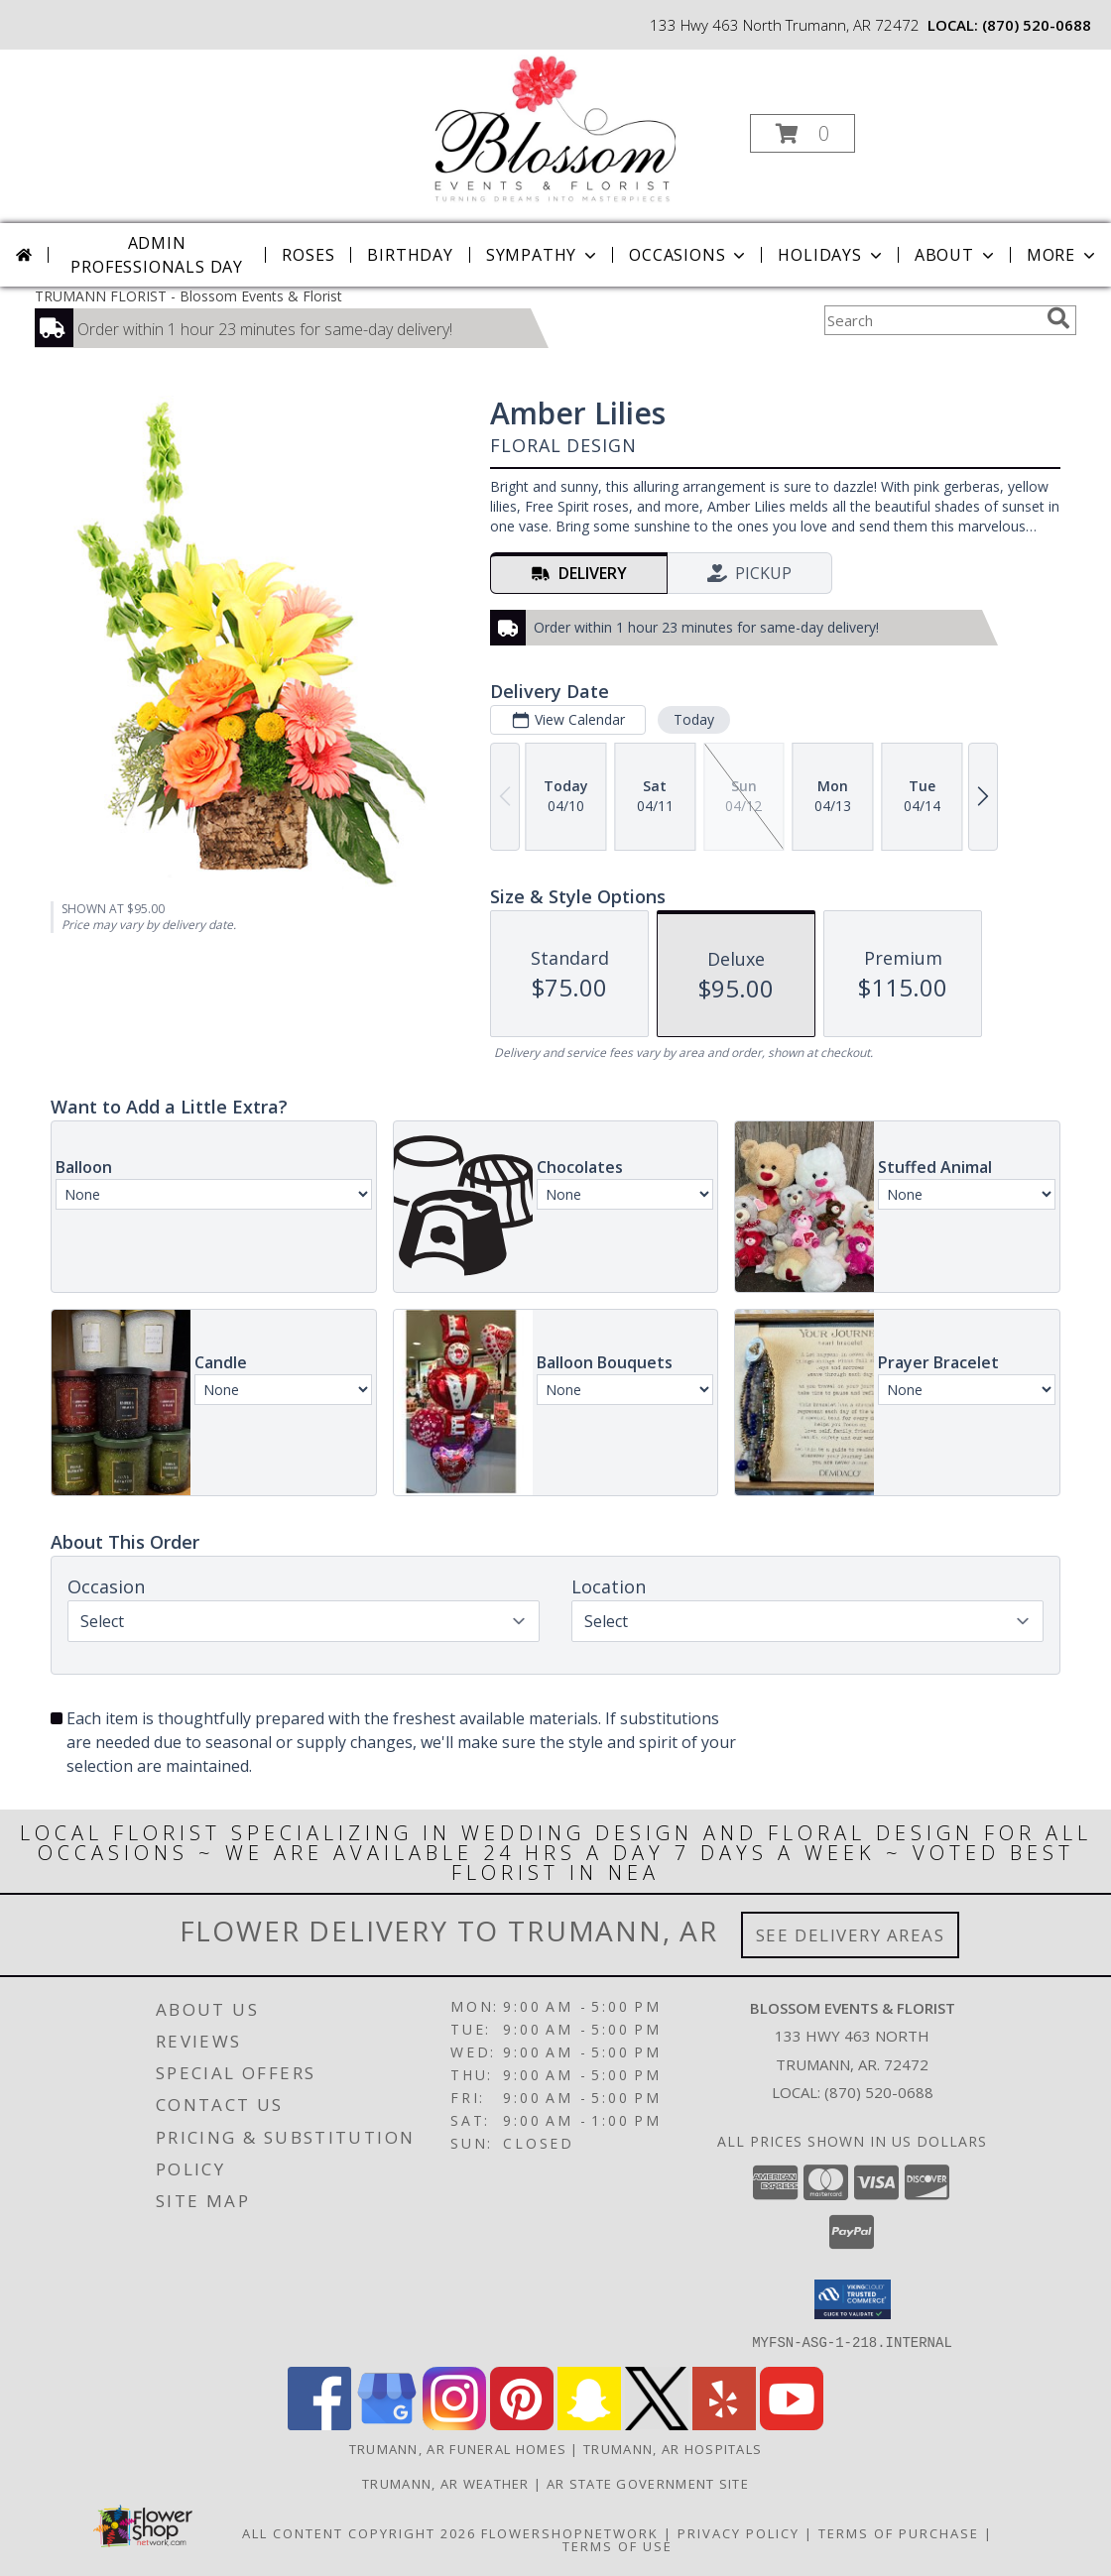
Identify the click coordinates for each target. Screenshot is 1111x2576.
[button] (802, 133)
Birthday (409, 255)
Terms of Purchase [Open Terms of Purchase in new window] (898, 2532)
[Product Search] (931, 320)
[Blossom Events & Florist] (553, 127)
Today (694, 719)
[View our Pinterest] (522, 2423)
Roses (308, 255)
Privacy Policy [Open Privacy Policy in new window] (739, 2532)
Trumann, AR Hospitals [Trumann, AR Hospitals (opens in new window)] (672, 2448)
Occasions (689, 255)
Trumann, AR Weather (446, 2483)
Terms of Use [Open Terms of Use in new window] (617, 2545)
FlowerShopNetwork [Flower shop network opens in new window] (570, 2532)
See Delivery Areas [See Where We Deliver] (850, 1935)
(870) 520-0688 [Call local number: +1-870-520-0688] (1036, 25)
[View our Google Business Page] (387, 2423)
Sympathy (543, 255)
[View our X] (656, 2423)
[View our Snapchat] (589, 2423)
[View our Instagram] (454, 2423)
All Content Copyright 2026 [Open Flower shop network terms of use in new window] (359, 2532)
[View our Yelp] (724, 2423)
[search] (1058, 318)
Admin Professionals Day (156, 255)
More (1063, 255)
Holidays (831, 255)
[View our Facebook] (319, 2423)
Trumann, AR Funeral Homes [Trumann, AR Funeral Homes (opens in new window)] (458, 2448)
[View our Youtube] (791, 2423)
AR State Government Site (648, 2483)
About (956, 255)
